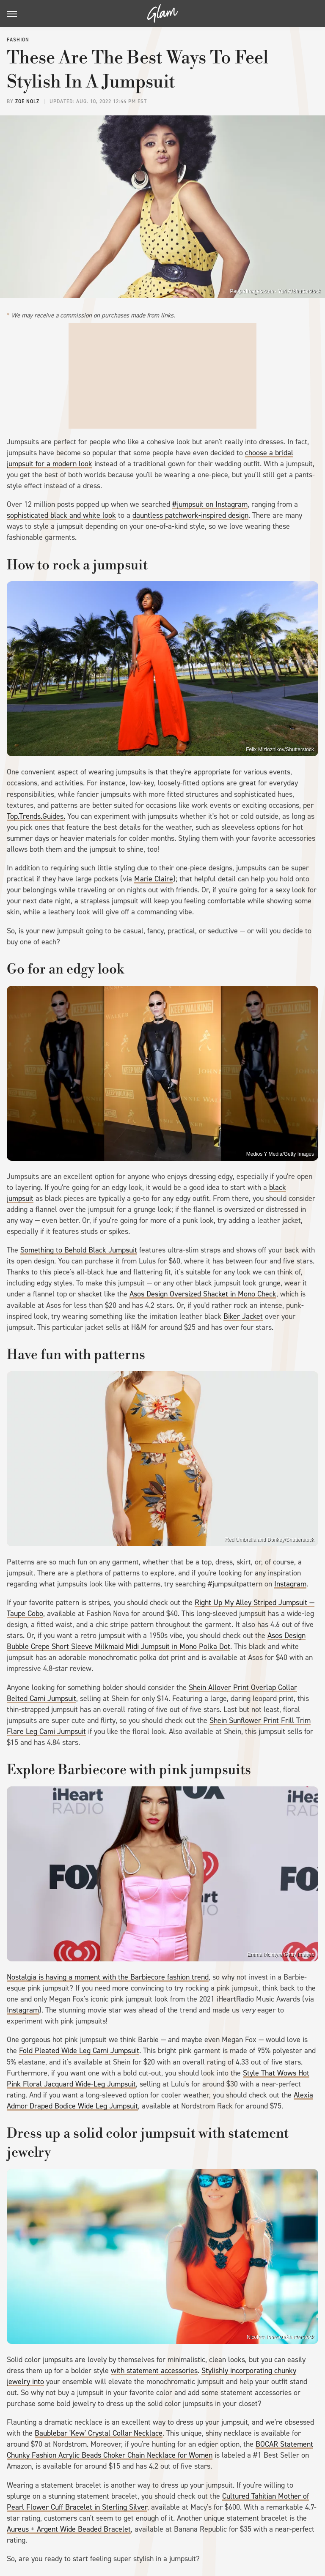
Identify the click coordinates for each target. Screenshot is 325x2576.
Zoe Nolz (27, 101)
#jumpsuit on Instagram (210, 504)
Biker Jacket (243, 1316)
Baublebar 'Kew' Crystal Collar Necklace (98, 2433)
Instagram (290, 1584)
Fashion (18, 39)
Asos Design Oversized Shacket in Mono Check (202, 1294)
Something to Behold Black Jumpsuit (78, 1250)
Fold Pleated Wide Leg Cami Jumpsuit (79, 2050)
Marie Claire (153, 879)
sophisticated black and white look (61, 515)
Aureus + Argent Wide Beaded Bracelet (69, 2529)
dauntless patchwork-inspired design (190, 515)
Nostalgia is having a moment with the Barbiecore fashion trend (108, 1977)
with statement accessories (154, 2370)
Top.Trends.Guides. (36, 816)
